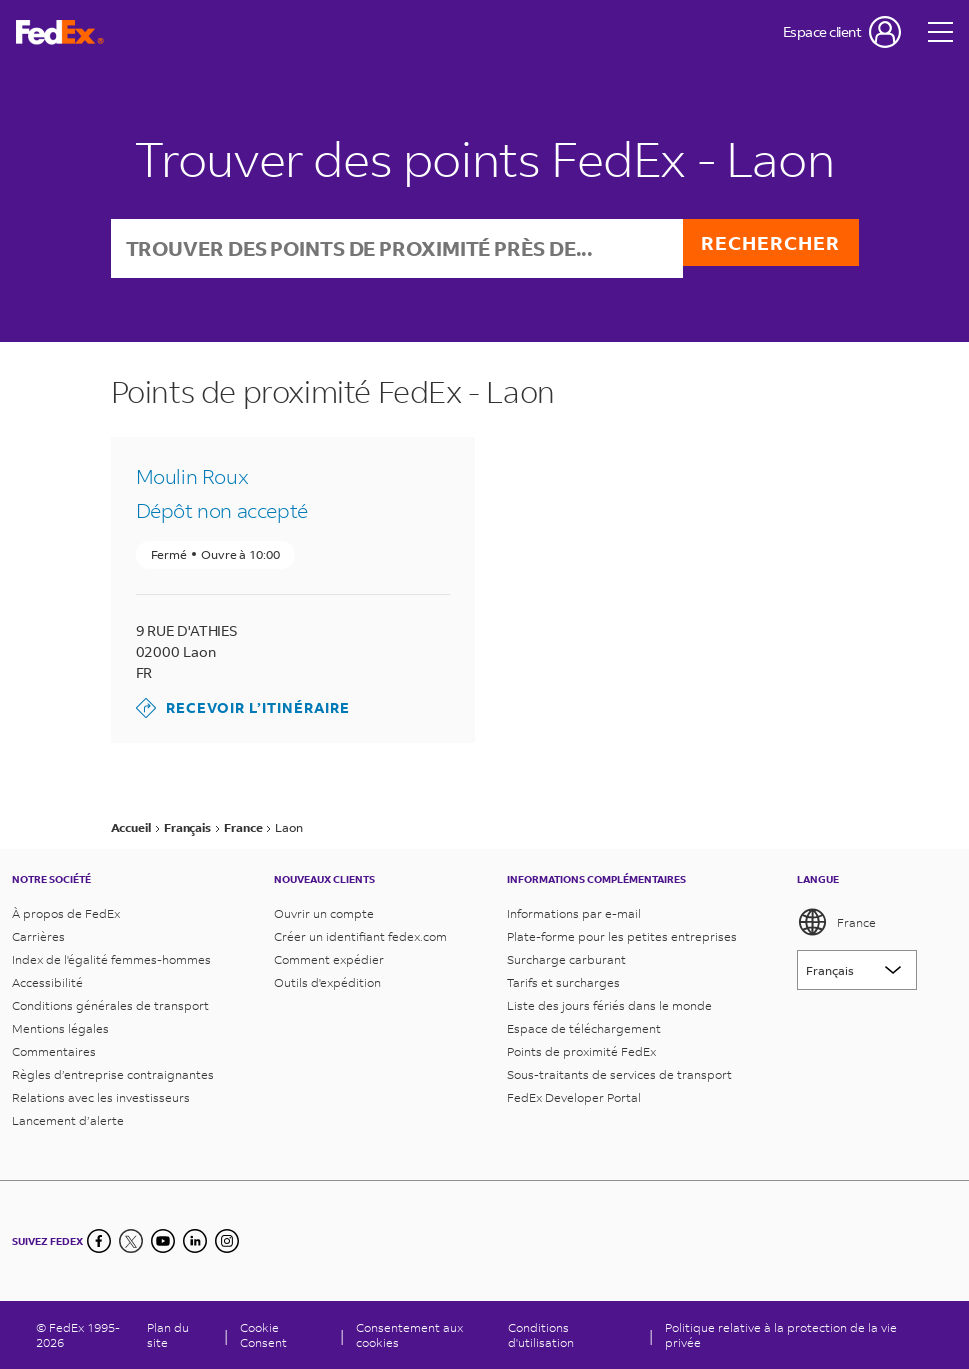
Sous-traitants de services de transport (619, 1074)
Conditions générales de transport (110, 1005)
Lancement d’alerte (68, 1120)
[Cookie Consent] (284, 1335)
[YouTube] (163, 1241)
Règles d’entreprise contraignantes (113, 1074)
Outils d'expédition (327, 982)
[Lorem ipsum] (857, 970)
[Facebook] (99, 1241)
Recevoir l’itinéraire (243, 710)
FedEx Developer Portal (574, 1097)
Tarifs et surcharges (563, 982)
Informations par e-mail (574, 913)
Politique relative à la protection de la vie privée (781, 1335)
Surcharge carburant (566, 959)
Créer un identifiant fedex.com (360, 936)
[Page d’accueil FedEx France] (60, 32)
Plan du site (168, 1335)
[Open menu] (941, 32)
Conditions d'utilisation (541, 1335)
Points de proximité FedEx (581, 1051)
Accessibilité (47, 982)
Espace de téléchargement (584, 1028)
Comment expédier (329, 959)
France (836, 922)
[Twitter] (131, 1241)
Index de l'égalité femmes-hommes (111, 959)
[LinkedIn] (195, 1241)
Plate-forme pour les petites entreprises (622, 936)
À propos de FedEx (66, 913)
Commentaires (54, 1051)
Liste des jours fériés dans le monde (609, 1005)
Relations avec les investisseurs (101, 1097)
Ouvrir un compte (324, 913)
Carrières (38, 936)
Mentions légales (60, 1028)
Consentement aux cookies (409, 1335)
